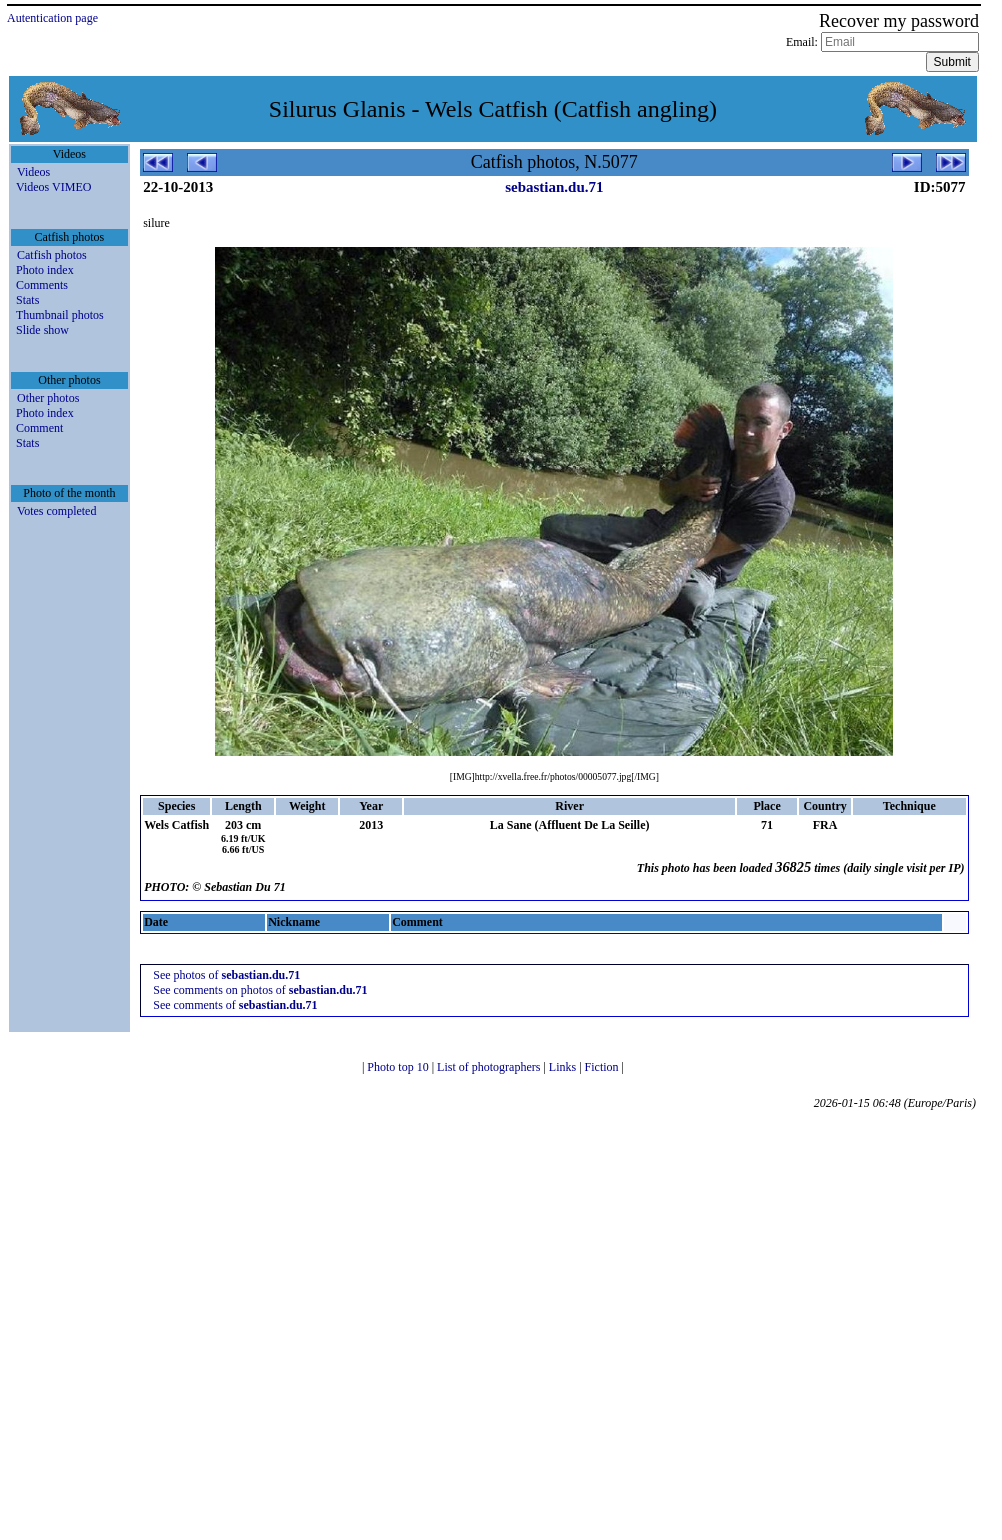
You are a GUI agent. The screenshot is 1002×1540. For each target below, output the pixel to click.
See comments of (235, 1005)
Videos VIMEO (53, 187)
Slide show (42, 330)
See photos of (226, 975)
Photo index (45, 270)
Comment (39, 428)
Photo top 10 (399, 1067)
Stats (27, 300)
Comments (42, 285)
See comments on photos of (260, 990)
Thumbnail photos (60, 315)
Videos (33, 172)
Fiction (603, 1067)
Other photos (48, 398)
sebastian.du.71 (554, 187)
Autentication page (52, 18)
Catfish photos (52, 255)
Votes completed (56, 511)
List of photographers (490, 1067)
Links (564, 1067)
